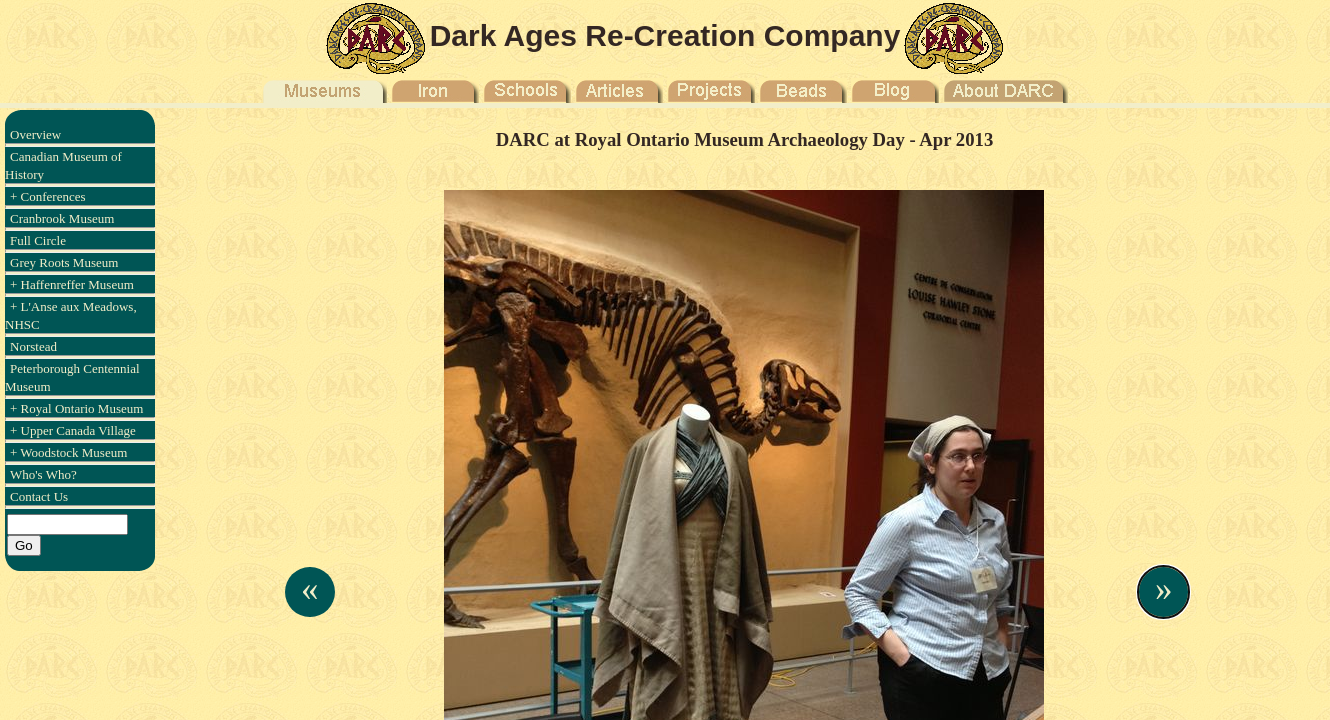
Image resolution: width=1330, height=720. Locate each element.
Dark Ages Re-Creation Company (665, 35)
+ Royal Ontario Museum (76, 408)
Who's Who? (43, 474)
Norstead (33, 346)
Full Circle (38, 240)
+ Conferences (48, 196)
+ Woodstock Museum (68, 452)
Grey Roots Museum (64, 262)
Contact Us (39, 496)
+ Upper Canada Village (73, 430)
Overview (35, 134)
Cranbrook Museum (62, 218)
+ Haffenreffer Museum (72, 284)
